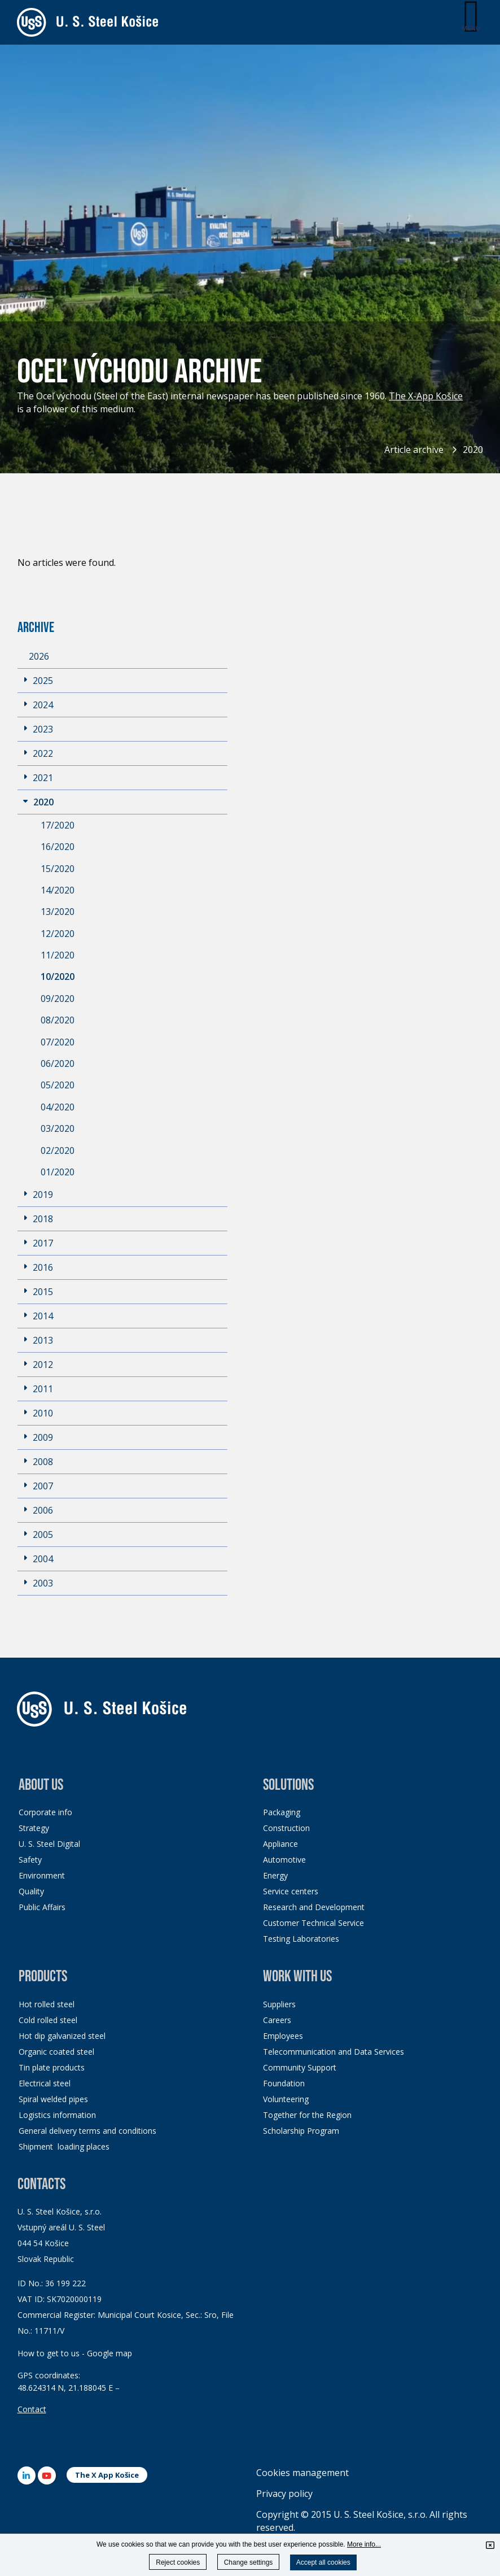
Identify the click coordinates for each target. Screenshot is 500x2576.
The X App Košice (107, 2475)
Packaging (281, 1812)
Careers (277, 2020)
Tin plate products (52, 2067)
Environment (42, 1875)
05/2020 (57, 1085)
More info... (364, 2544)
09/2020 (57, 998)
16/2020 (57, 846)
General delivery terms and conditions (87, 2130)
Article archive (414, 449)
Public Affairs (42, 1907)
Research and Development (314, 1907)
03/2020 (57, 1128)
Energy (275, 1875)
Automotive (284, 1859)
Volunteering (286, 2099)
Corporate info (45, 1812)
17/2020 (57, 825)
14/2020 (57, 890)
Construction (286, 1828)
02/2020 (57, 1150)
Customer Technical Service (313, 1922)
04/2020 (57, 1107)
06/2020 (57, 1063)
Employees (283, 2035)
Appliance (280, 1843)
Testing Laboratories (301, 1938)
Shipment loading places (64, 2146)
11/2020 (57, 955)
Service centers (290, 1891)
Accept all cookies (323, 2562)
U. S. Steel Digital (49, 1843)
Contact (31, 2409)
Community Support (299, 2067)
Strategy (34, 1828)
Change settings (248, 2562)
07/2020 (57, 1042)
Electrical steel (45, 2083)
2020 (473, 449)
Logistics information (57, 2114)
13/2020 (57, 911)
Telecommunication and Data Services (333, 2051)
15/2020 (57, 868)
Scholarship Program (301, 2130)
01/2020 (57, 1172)
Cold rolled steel (48, 2020)
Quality (31, 1891)
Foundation (284, 2083)
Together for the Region (307, 2114)
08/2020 (57, 1020)
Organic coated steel (56, 2051)
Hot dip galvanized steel (62, 2035)
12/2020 (57, 933)
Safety (30, 1859)
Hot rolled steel (46, 2004)
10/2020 (57, 976)
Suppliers (279, 2004)
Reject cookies (178, 2562)
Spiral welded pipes (53, 2099)
